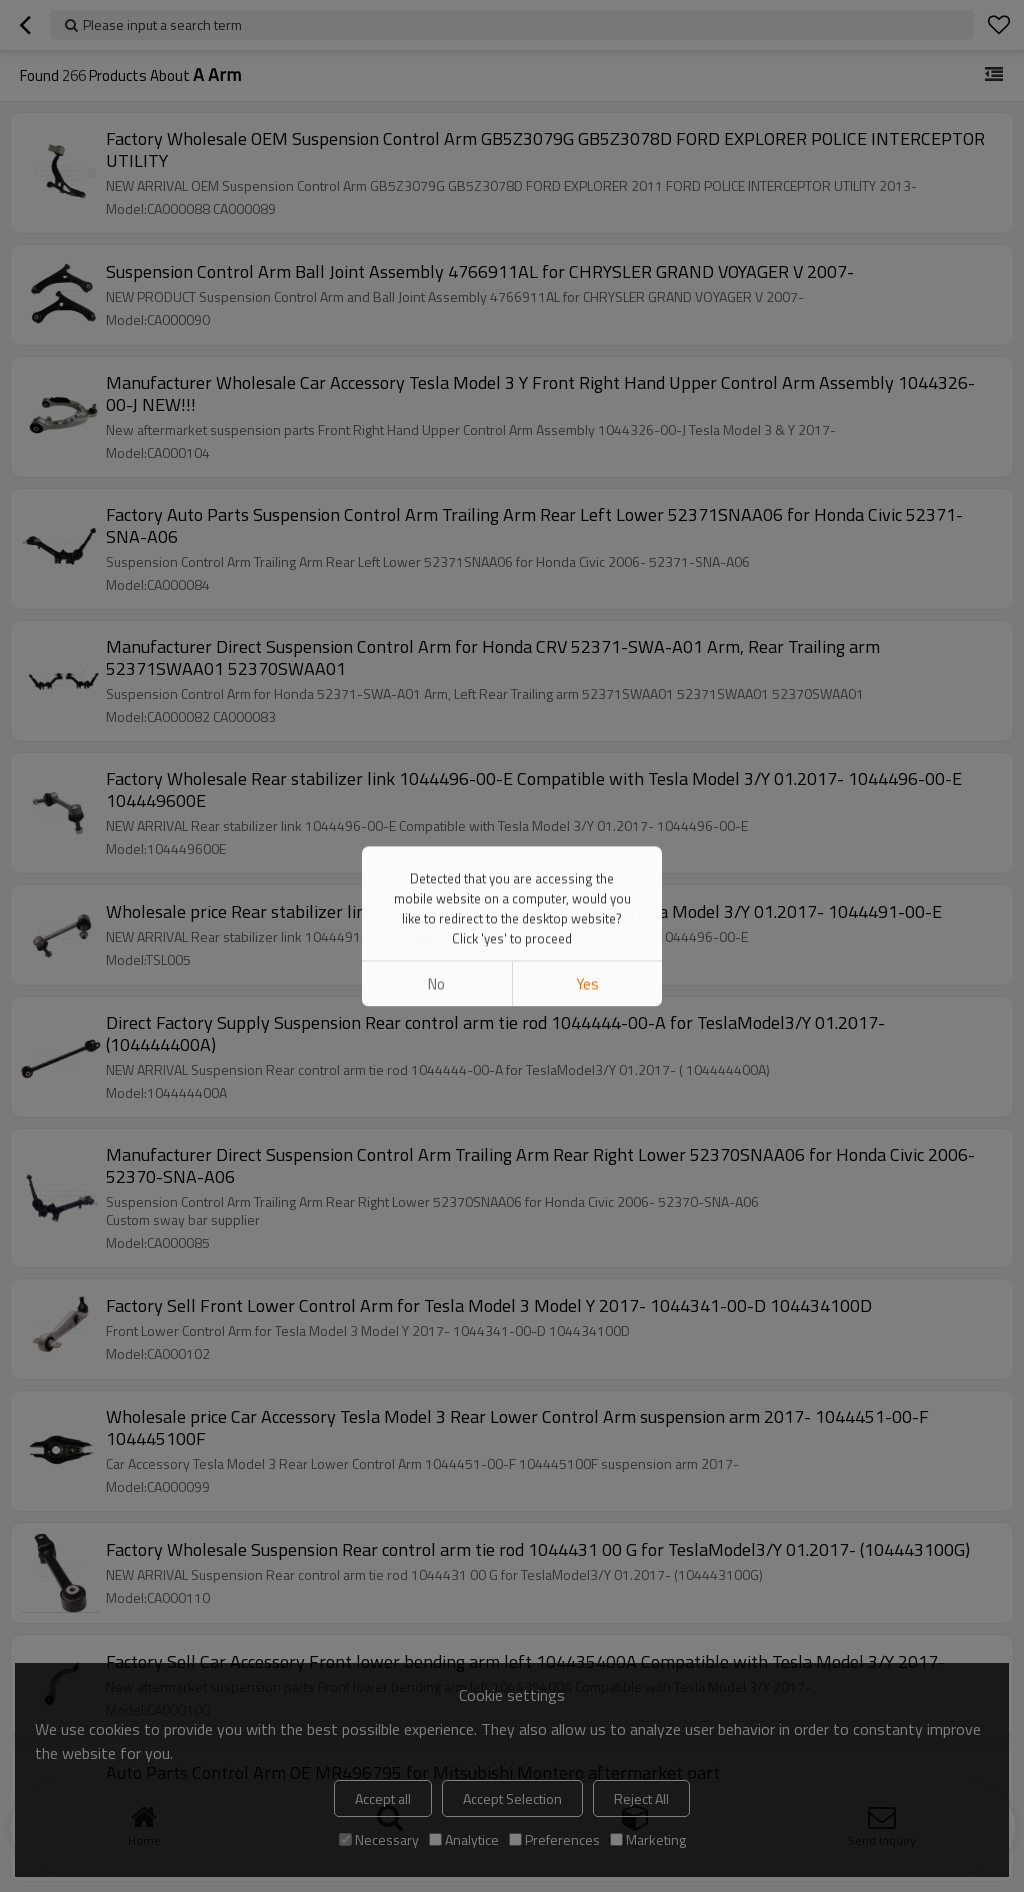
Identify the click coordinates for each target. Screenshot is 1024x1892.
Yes (587, 248)
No (436, 248)
